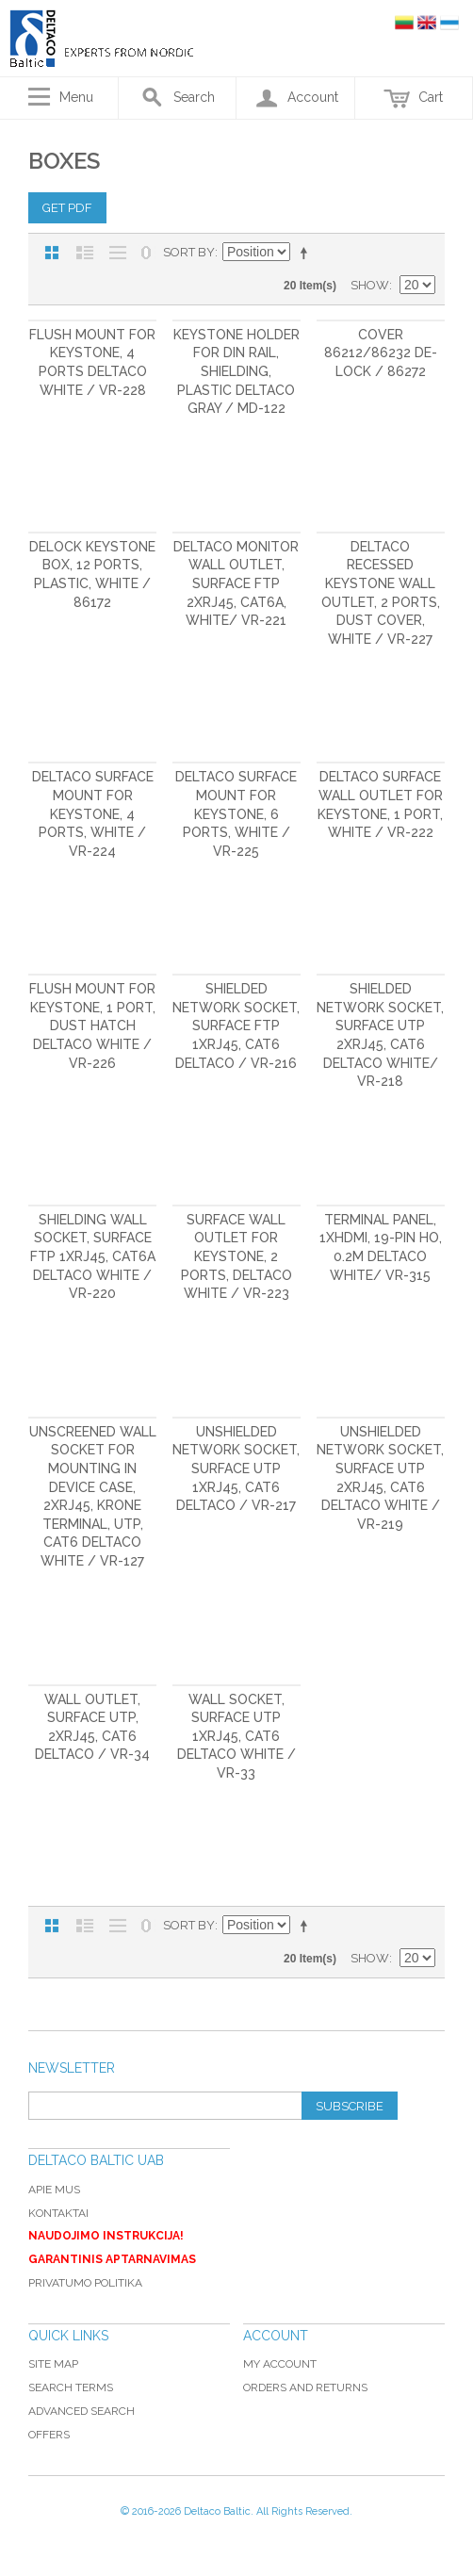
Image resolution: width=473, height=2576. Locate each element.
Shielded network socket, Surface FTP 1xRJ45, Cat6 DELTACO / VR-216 (236, 1025)
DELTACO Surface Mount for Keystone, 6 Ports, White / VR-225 (236, 813)
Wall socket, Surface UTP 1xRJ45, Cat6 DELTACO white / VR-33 (236, 1736)
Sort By (189, 252)
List (85, 252)
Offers (49, 2434)
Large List (118, 252)
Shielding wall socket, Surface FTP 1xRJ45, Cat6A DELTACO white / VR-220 (92, 1256)
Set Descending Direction (307, 252)
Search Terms (70, 2387)
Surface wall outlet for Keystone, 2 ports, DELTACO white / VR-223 (236, 1256)
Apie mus (54, 2189)
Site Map (53, 2364)
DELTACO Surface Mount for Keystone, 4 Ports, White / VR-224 (93, 813)
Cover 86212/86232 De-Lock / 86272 (380, 353)
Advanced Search (81, 2411)
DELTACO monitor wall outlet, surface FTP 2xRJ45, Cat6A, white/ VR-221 (236, 583)
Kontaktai (58, 2213)
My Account (280, 2364)
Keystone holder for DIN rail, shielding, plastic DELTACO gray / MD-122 (236, 371)
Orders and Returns (305, 2387)
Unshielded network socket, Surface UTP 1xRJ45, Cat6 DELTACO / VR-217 (236, 1468)
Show (370, 285)
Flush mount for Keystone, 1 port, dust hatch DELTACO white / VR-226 (92, 1025)
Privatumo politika (85, 2282)
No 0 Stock (146, 252)
